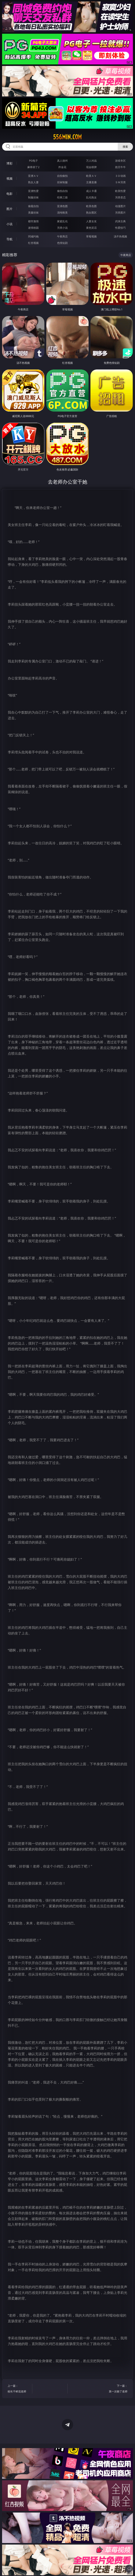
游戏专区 (120, 160)
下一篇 (117, 2389)
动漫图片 (120, 206)
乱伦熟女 (91, 197)
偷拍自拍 (62, 191)
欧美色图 (91, 206)
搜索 (125, 146)
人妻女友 (91, 221)
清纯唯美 (62, 212)
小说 (9, 224)
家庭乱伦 (62, 221)
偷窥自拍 (33, 206)
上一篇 (18, 2389)
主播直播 (91, 182)
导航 (9, 239)
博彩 (9, 163)
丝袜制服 (62, 182)
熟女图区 (91, 212)
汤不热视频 (120, 236)
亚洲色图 (62, 206)
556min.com (67, 137)
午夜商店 (62, 236)
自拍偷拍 (62, 176)
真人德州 (62, 160)
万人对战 (91, 160)
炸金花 (62, 167)
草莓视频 (91, 236)
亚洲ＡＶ (33, 176)
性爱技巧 (120, 227)
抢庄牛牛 (120, 167)
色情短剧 (62, 243)
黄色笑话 (91, 227)
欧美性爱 (120, 191)
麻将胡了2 (33, 167)
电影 (9, 194)
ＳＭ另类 (120, 182)
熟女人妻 (33, 182)
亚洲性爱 (33, 191)
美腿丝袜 (33, 212)
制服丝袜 (33, 197)
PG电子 (33, 160)
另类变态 (120, 197)
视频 (9, 178)
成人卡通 (91, 191)
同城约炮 (33, 236)
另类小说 (62, 227)
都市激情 (33, 221)
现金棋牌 (91, 167)
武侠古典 (120, 221)
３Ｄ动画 (120, 176)
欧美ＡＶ (91, 176)
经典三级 (62, 197)
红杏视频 (33, 243)
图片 (9, 209)
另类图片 (120, 212)
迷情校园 (33, 227)
